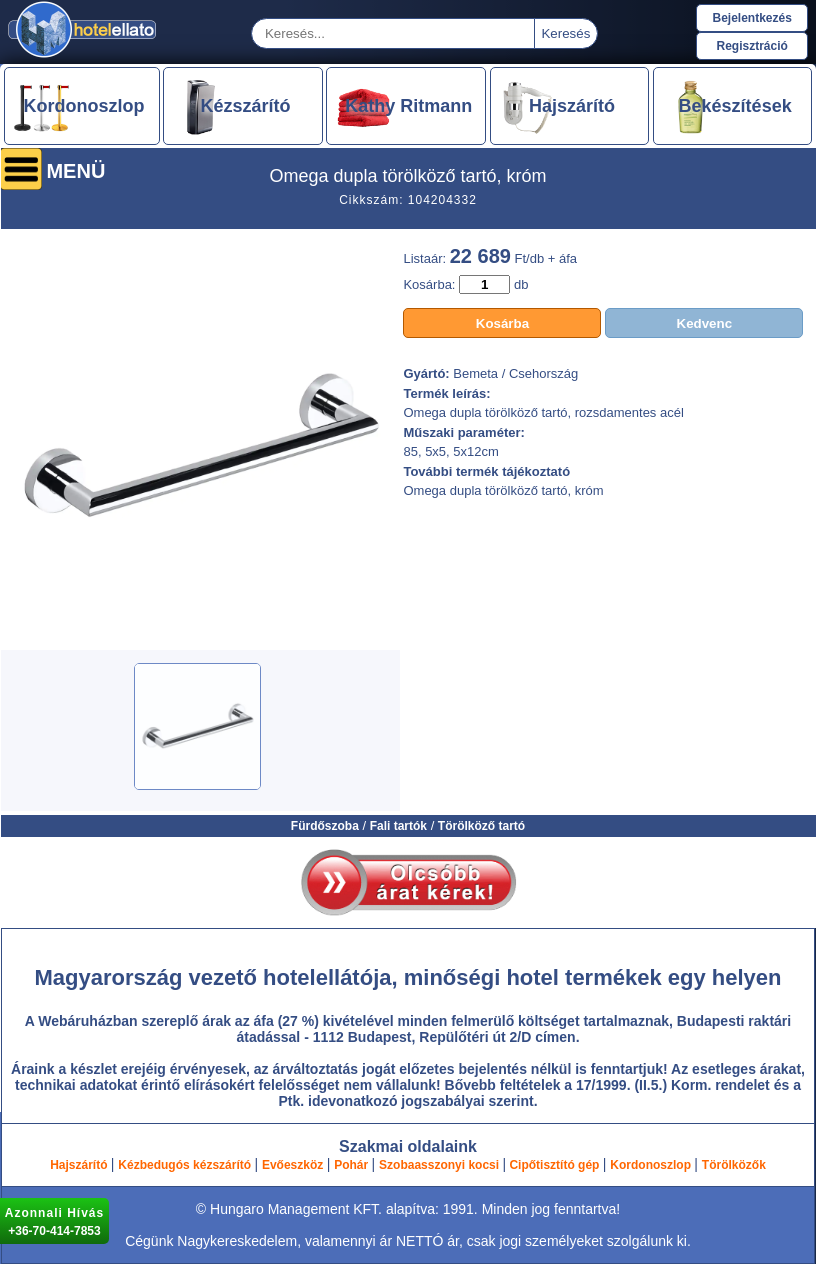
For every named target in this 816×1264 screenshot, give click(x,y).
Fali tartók (398, 826)
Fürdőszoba (325, 826)
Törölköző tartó (481, 826)
